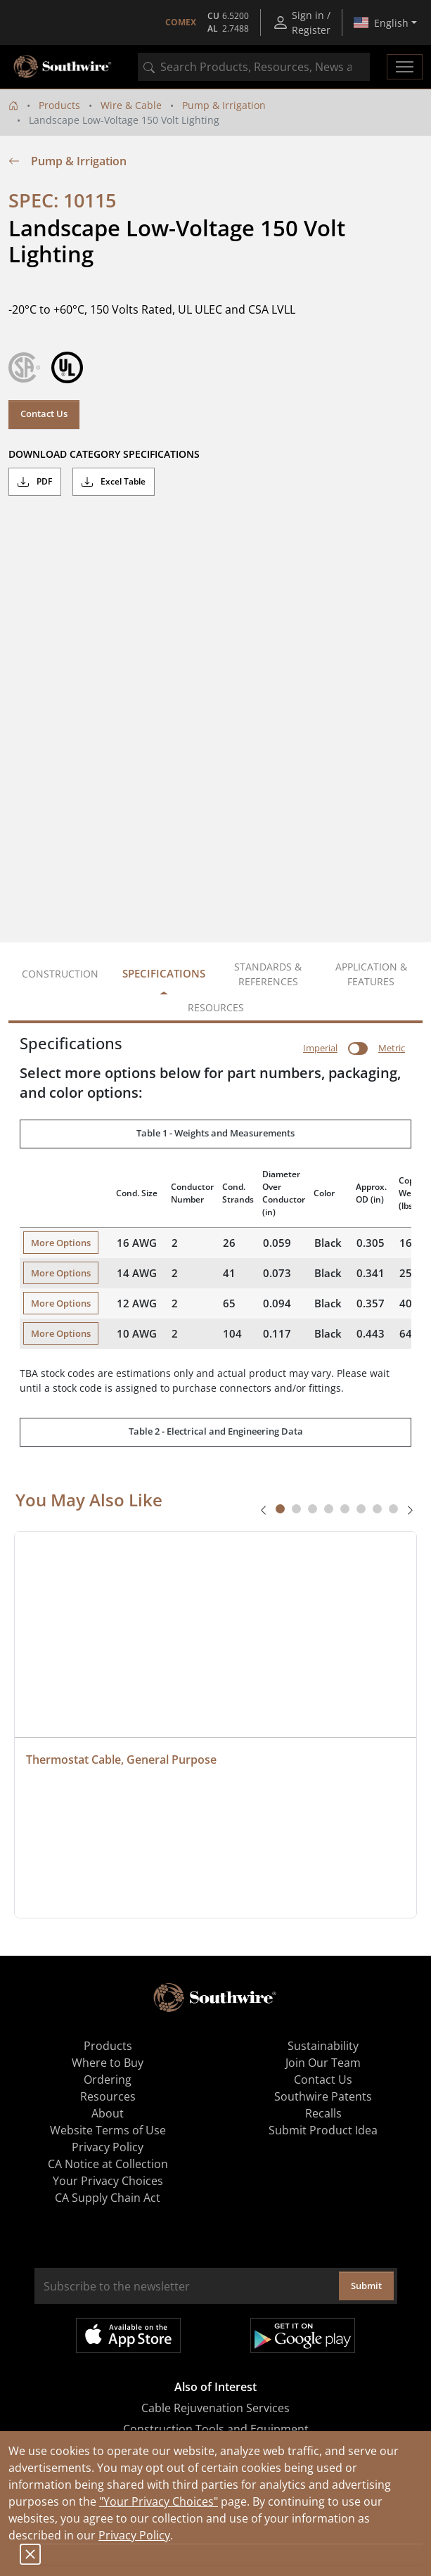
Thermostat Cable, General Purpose (121, 1759)
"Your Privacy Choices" (158, 2501)
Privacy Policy (134, 2535)
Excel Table (114, 481)
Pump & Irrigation (224, 105)
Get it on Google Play (302, 2335)
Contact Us (43, 413)
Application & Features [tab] (371, 974)
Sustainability (323, 2045)
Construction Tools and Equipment (216, 2429)
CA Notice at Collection (108, 2164)
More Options (61, 1242)
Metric (391, 1048)
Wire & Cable (131, 105)
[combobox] (254, 67)
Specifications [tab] (163, 973)
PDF (35, 481)
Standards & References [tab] (268, 974)
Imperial (320, 1048)
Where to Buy (107, 2062)
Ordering (107, 2079)
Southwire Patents (323, 2096)
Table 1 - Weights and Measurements (215, 1133)
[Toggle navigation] (405, 66)
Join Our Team (323, 2062)
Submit (366, 2285)
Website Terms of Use (108, 2130)
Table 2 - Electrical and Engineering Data (216, 1431)
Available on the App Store (128, 2335)
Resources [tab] (216, 1007)
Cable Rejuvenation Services (215, 2408)
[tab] (280, 1508)
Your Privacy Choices (108, 2181)
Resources (108, 2096)
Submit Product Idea (323, 2130)
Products (59, 105)
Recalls (323, 2113)
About (107, 2113)
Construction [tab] (60, 973)
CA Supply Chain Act (107, 2197)
